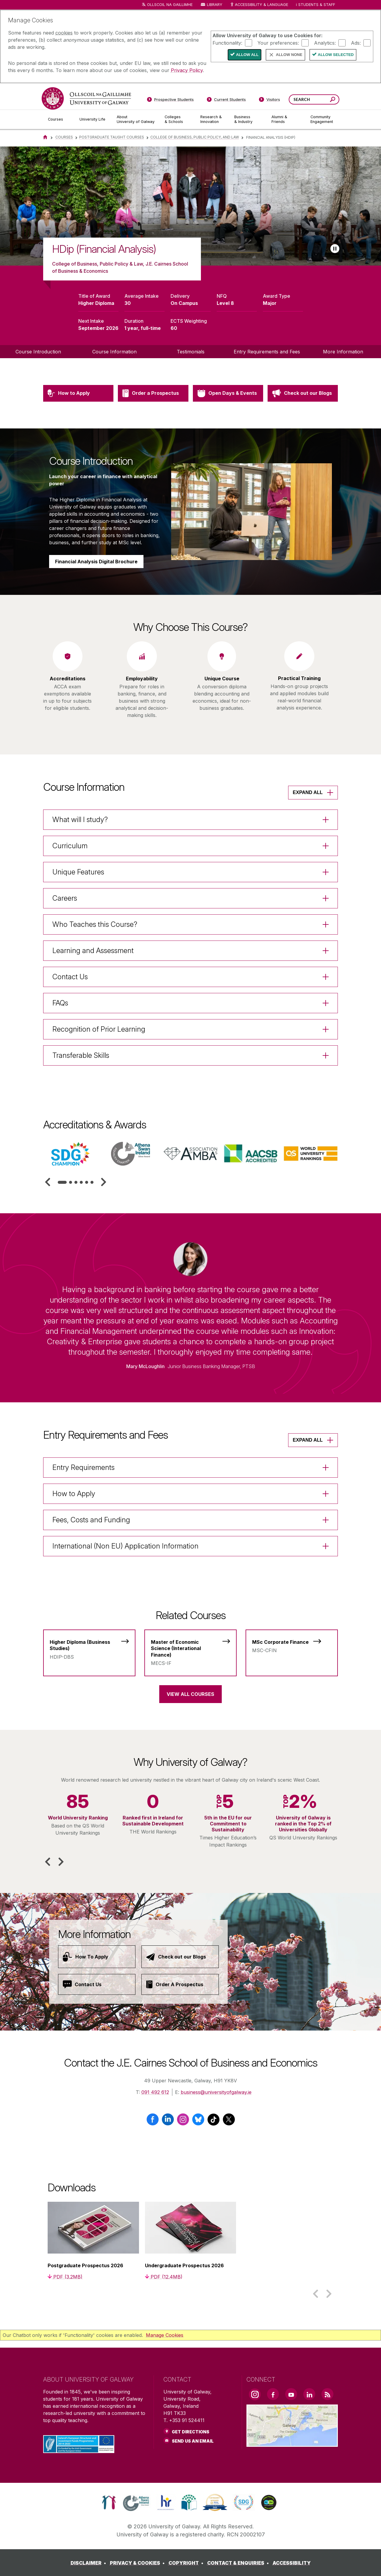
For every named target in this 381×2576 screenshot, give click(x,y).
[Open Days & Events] (228, 422)
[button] (47, 1182)
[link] (109, 2502)
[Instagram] (183, 2122)
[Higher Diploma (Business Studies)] (89, 1646)
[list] (190, 206)
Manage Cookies (164, 2335)
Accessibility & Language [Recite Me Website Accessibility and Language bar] (259, 4)
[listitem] (190, 206)
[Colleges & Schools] (178, 119)
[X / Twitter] (229, 2122)
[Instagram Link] (255, 2394)
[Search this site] (332, 100)
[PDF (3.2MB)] (65, 2277)
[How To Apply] (96, 1956)
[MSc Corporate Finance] (291, 1643)
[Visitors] (269, 100)
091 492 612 (155, 2092)
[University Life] (93, 119)
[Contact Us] (96, 1984)
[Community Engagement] (322, 119)
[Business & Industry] (247, 119)
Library (214, 4)
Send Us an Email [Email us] (193, 2441)
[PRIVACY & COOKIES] (138, 2562)
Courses (64, 137)
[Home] (45, 137)
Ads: (356, 43)
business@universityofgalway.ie (216, 2092)
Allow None (289, 54)
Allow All (247, 54)
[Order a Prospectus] (153, 422)
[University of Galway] (86, 98)
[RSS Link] (327, 2394)
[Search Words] (314, 99)
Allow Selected (336, 54)
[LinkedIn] (168, 2122)
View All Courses (190, 1694)
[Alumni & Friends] (286, 119)
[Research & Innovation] (212, 119)
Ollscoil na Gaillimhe (170, 4)
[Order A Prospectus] (180, 1984)
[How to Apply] (78, 422)
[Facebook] (152, 2122)
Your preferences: (278, 43)
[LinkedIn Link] (309, 2394)
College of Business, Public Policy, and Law (194, 137)
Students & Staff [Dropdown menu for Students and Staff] (316, 4)
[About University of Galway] (136, 119)
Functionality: (227, 43)
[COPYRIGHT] (187, 2562)
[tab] (62, 1182)
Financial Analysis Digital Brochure (96, 591)
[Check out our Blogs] (303, 422)
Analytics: (325, 43)
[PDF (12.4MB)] (163, 2277)
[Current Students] (226, 100)
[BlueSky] (198, 2122)
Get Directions (190, 2431)
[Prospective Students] (170, 100)
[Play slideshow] (334, 248)
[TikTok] (213, 2122)
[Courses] (59, 119)
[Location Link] (292, 2443)
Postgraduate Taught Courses (111, 137)
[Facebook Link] (273, 2394)
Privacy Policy (187, 70)
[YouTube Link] (291, 2394)
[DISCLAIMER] (89, 2562)
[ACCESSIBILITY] (292, 2562)
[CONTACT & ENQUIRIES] (239, 2562)
